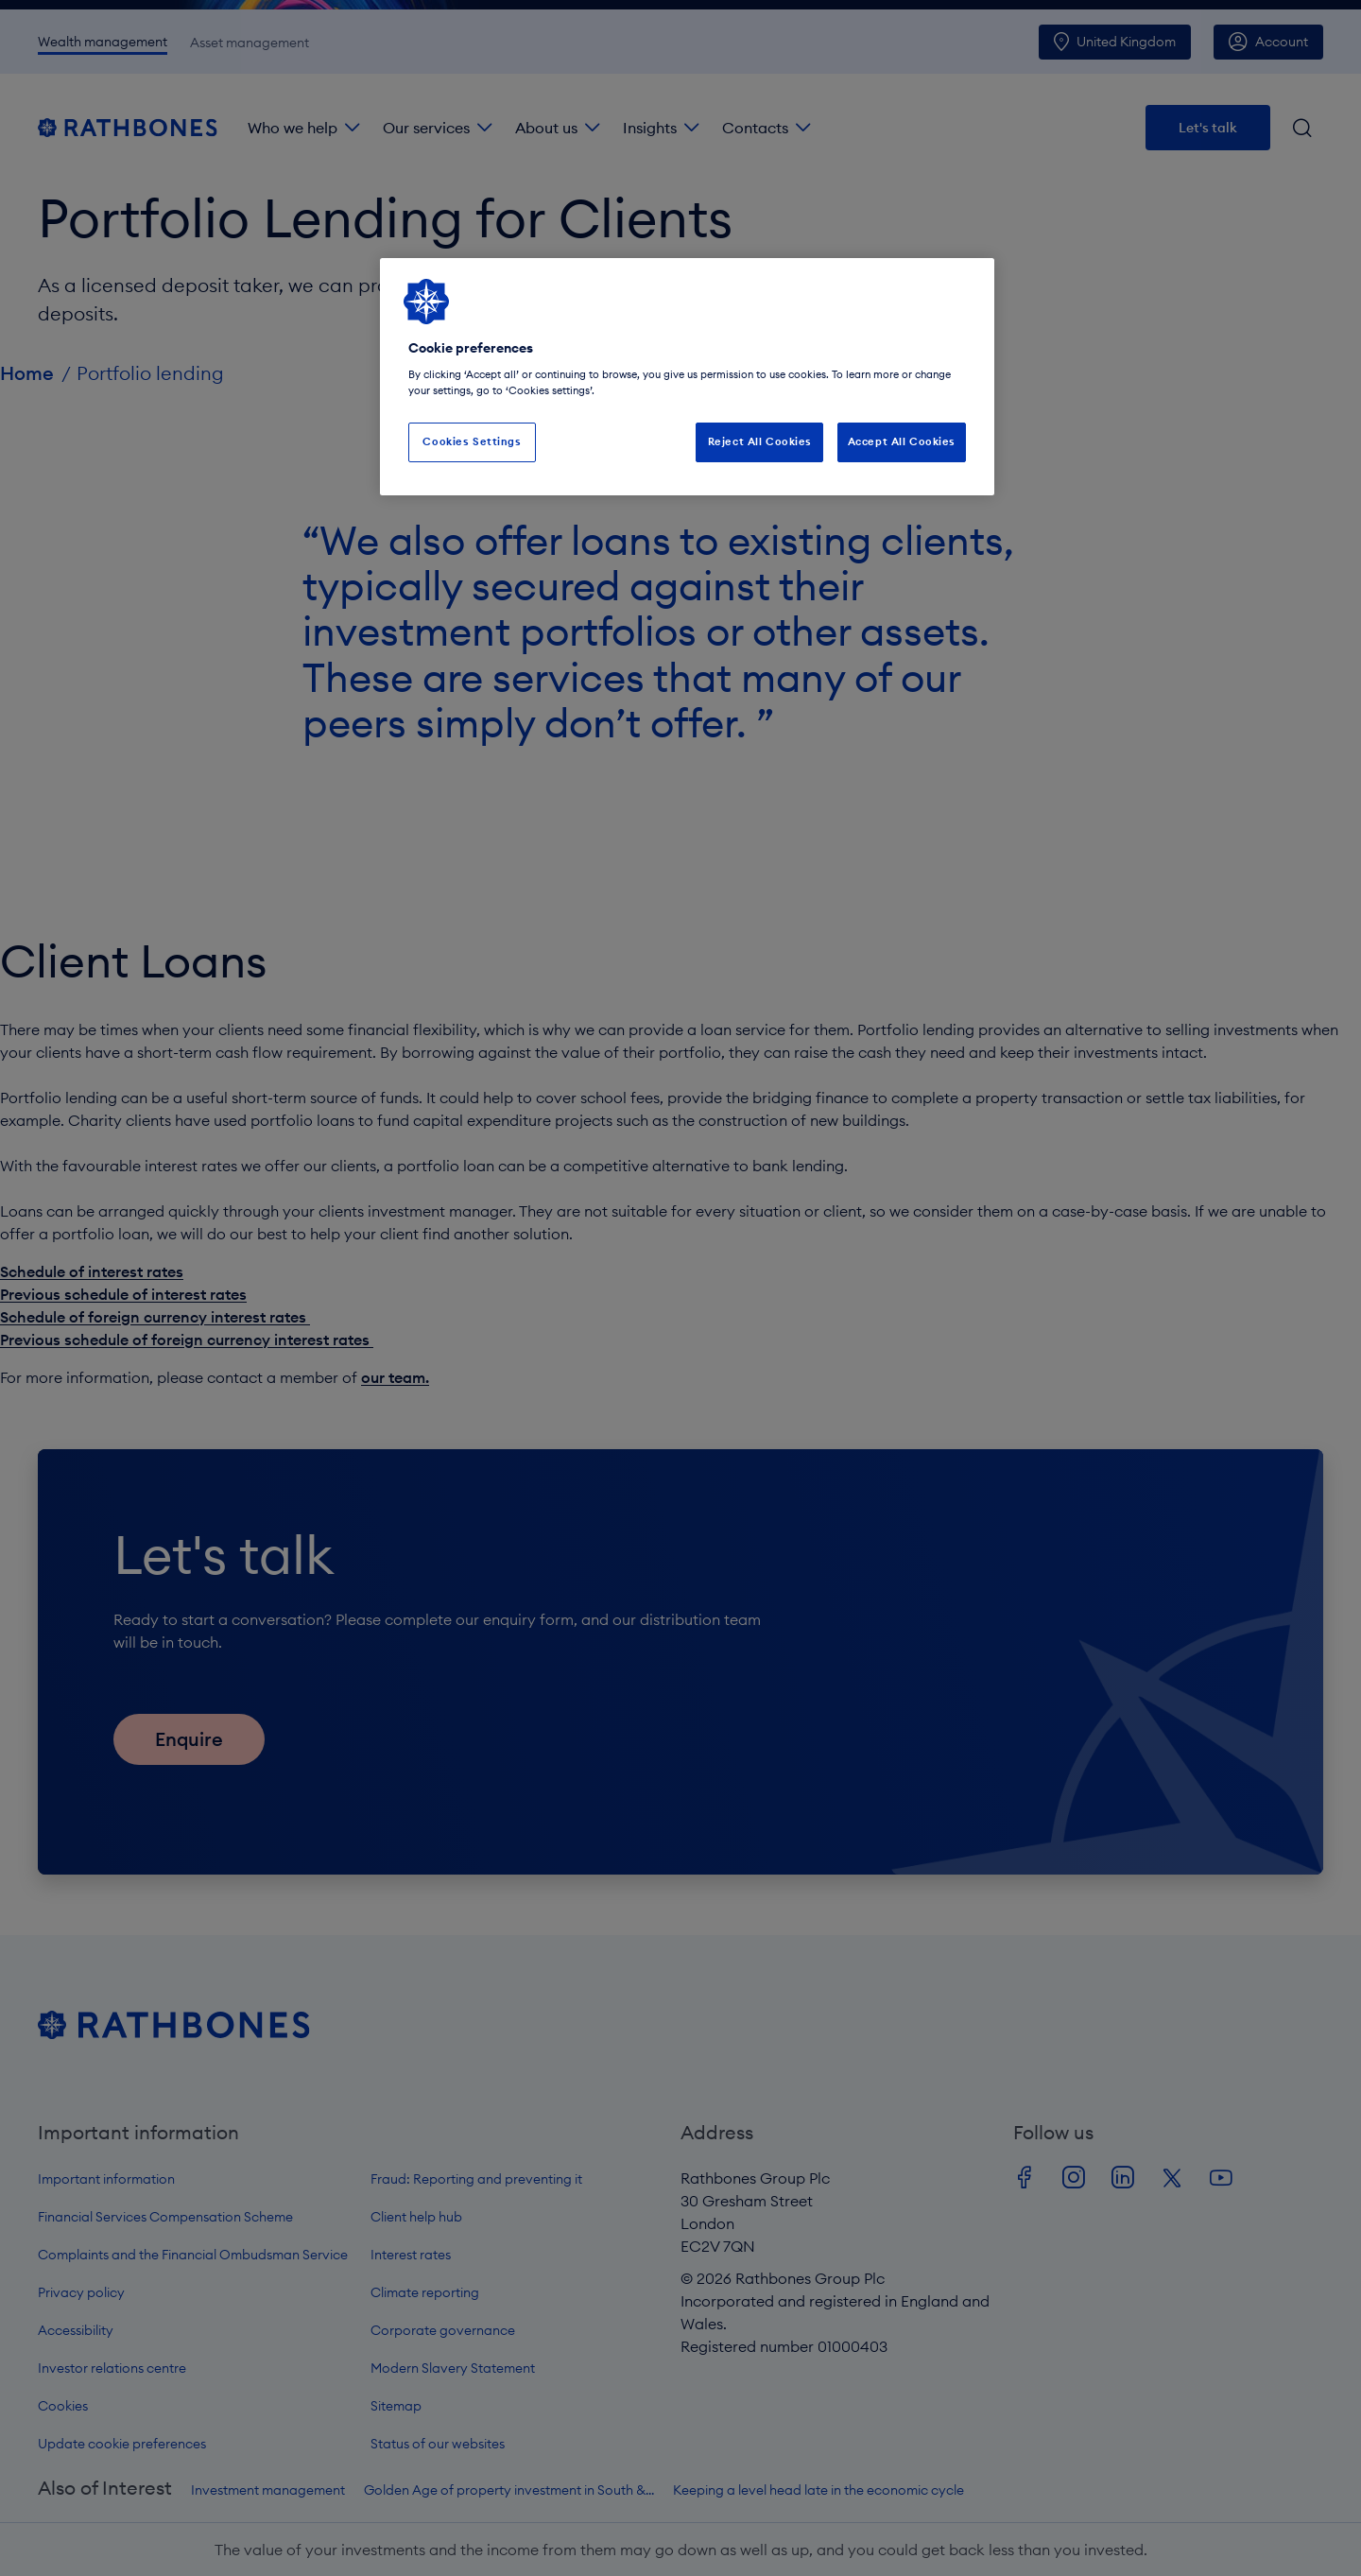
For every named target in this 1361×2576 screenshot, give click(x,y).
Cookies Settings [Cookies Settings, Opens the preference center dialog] (471, 441)
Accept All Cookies (902, 441)
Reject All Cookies (760, 441)
